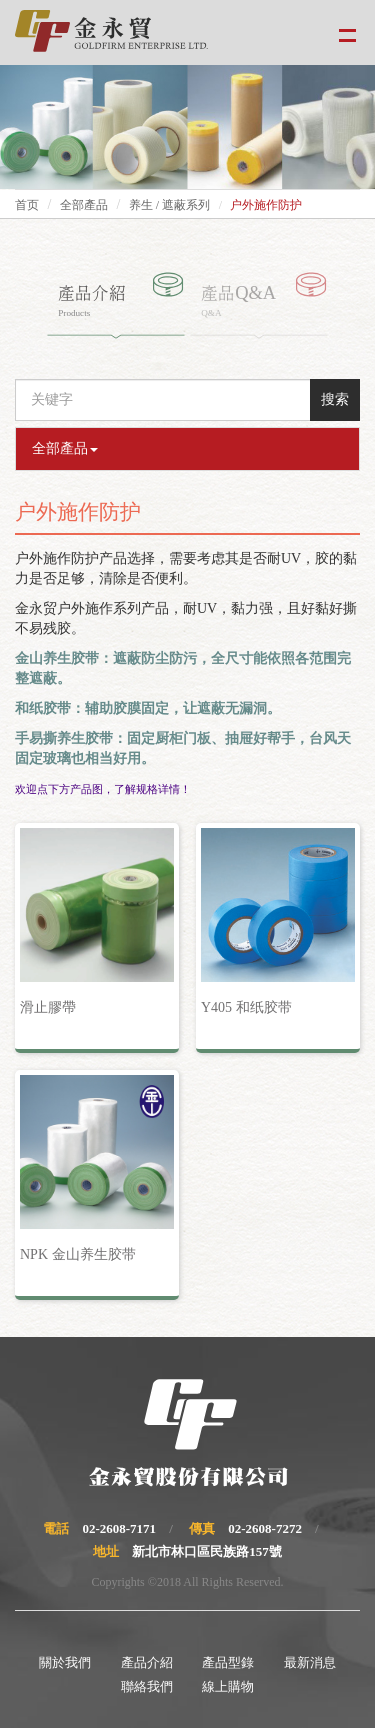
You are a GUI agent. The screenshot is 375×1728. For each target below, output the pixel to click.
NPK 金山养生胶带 (78, 1254)
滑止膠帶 (48, 1007)
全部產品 (84, 205)
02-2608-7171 (119, 1528)
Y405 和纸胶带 (246, 1007)
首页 (27, 205)
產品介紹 (147, 1662)
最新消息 (310, 1662)
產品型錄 (228, 1662)
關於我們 (65, 1662)
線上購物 (228, 1686)
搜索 (335, 399)
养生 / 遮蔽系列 (169, 205)
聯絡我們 (147, 1686)
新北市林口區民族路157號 (207, 1551)
